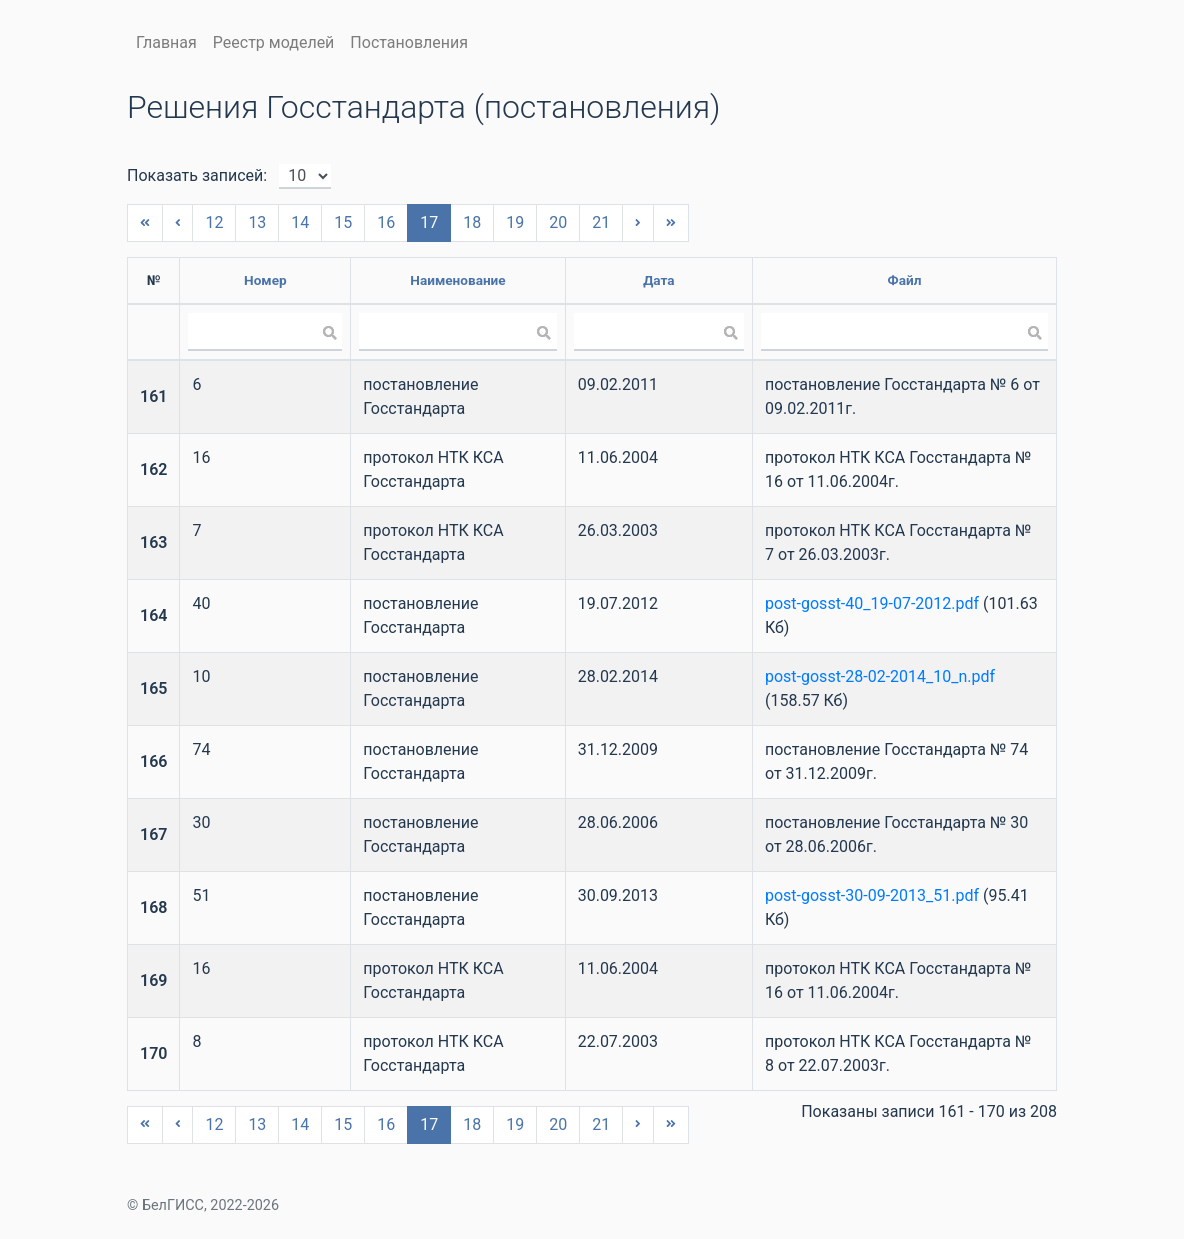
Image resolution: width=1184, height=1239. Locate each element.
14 (300, 222)
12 (214, 222)
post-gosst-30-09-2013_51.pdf (872, 895)
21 (601, 222)
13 (257, 222)
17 (429, 222)
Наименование (457, 280)
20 (558, 222)
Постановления (409, 42)
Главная (166, 42)
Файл (905, 280)
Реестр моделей (274, 42)
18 (472, 222)
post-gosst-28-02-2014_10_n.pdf (880, 676)
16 (386, 222)
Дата (658, 280)
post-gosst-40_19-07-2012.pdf (872, 603)
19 (515, 222)
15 (343, 222)
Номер (265, 280)
